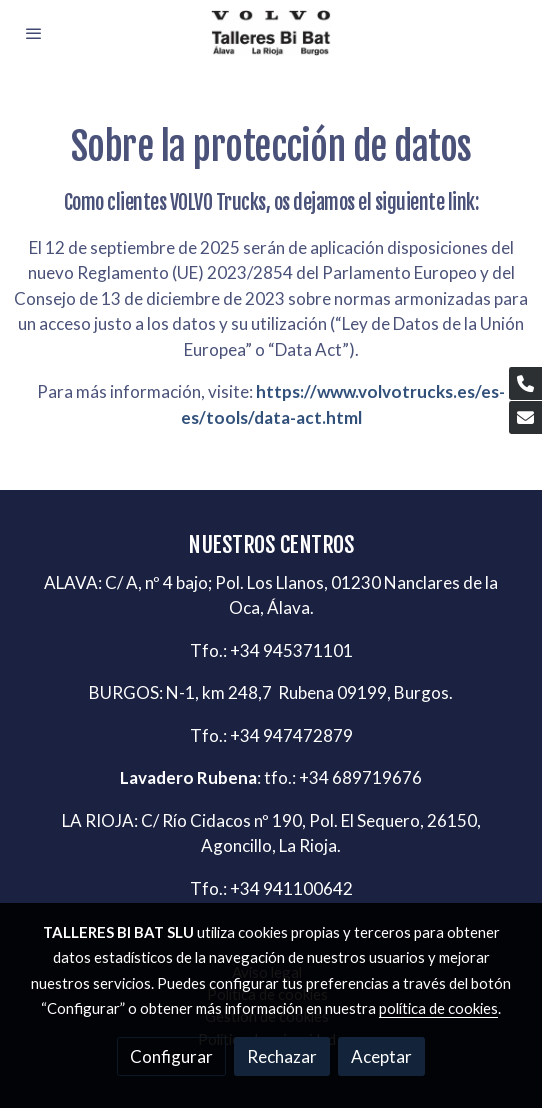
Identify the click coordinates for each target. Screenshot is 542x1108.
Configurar (171, 1056)
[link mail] (525, 417)
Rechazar (282, 1056)
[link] (270, 33)
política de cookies (438, 1008)
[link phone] (525, 383)
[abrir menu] (34, 33)
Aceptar (381, 1056)
